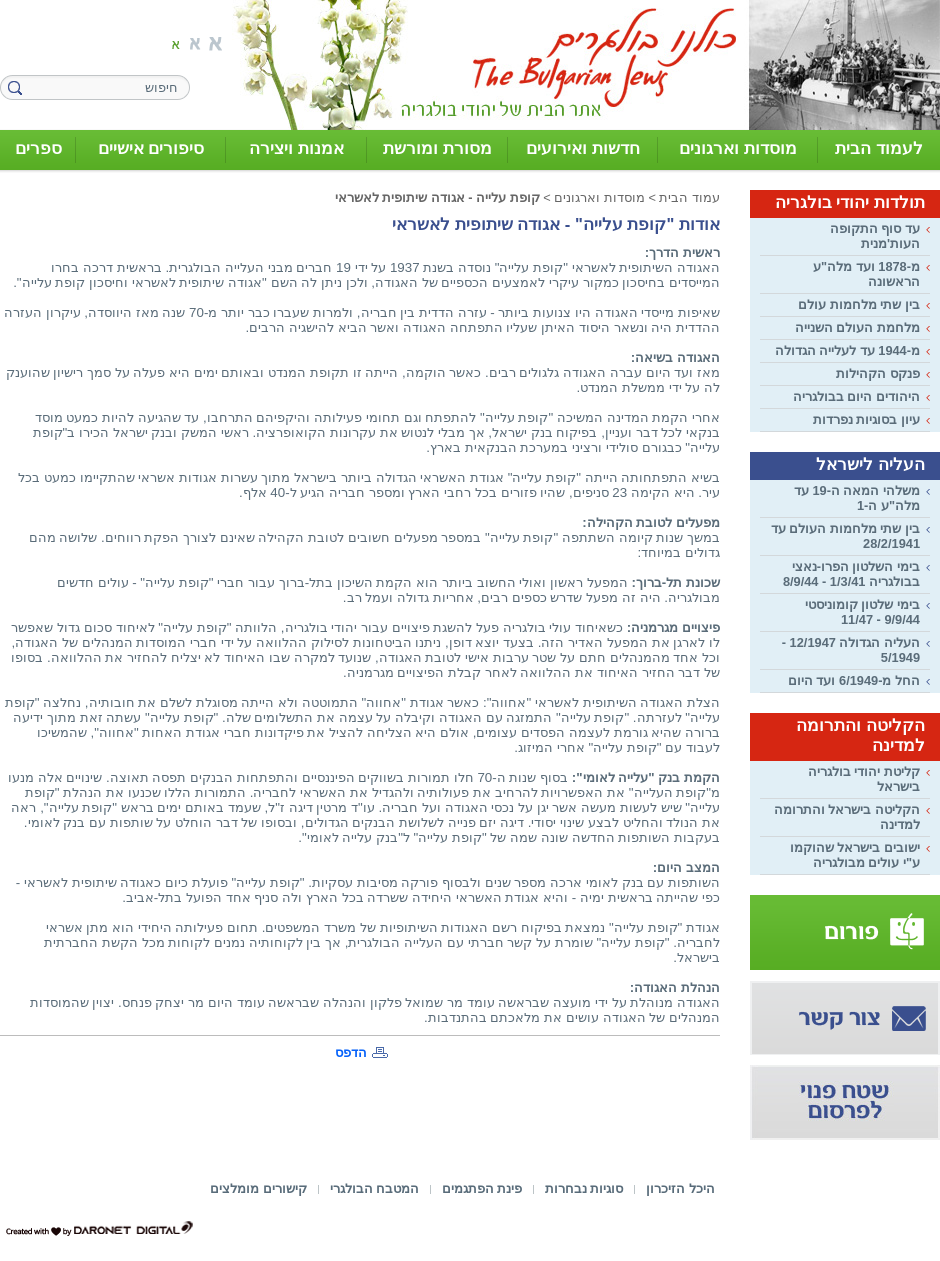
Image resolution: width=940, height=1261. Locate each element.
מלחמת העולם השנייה (857, 327)
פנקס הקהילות (878, 373)
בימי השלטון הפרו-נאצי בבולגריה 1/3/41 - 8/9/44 (851, 574)
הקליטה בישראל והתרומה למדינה (847, 817)
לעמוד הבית (879, 148)
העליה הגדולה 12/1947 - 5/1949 (851, 650)
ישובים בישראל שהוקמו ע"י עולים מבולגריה (855, 855)
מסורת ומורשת (437, 148)
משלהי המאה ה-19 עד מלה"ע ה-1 (857, 498)
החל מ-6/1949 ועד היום (854, 680)
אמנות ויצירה (296, 148)
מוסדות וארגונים (738, 148)
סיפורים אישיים (151, 148)
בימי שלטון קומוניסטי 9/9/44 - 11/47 (862, 612)
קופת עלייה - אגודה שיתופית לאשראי (437, 197)
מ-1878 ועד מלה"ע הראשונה (866, 274)
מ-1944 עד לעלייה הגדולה (847, 350)
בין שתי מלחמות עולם (859, 304)
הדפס (351, 1052)
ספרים (38, 148)
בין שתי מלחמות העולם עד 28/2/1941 (845, 536)
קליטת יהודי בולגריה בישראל (864, 779)
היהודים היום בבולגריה (856, 396)
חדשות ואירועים (583, 148)
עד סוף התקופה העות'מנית (875, 236)
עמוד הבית (689, 197)
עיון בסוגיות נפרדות (866, 419)
